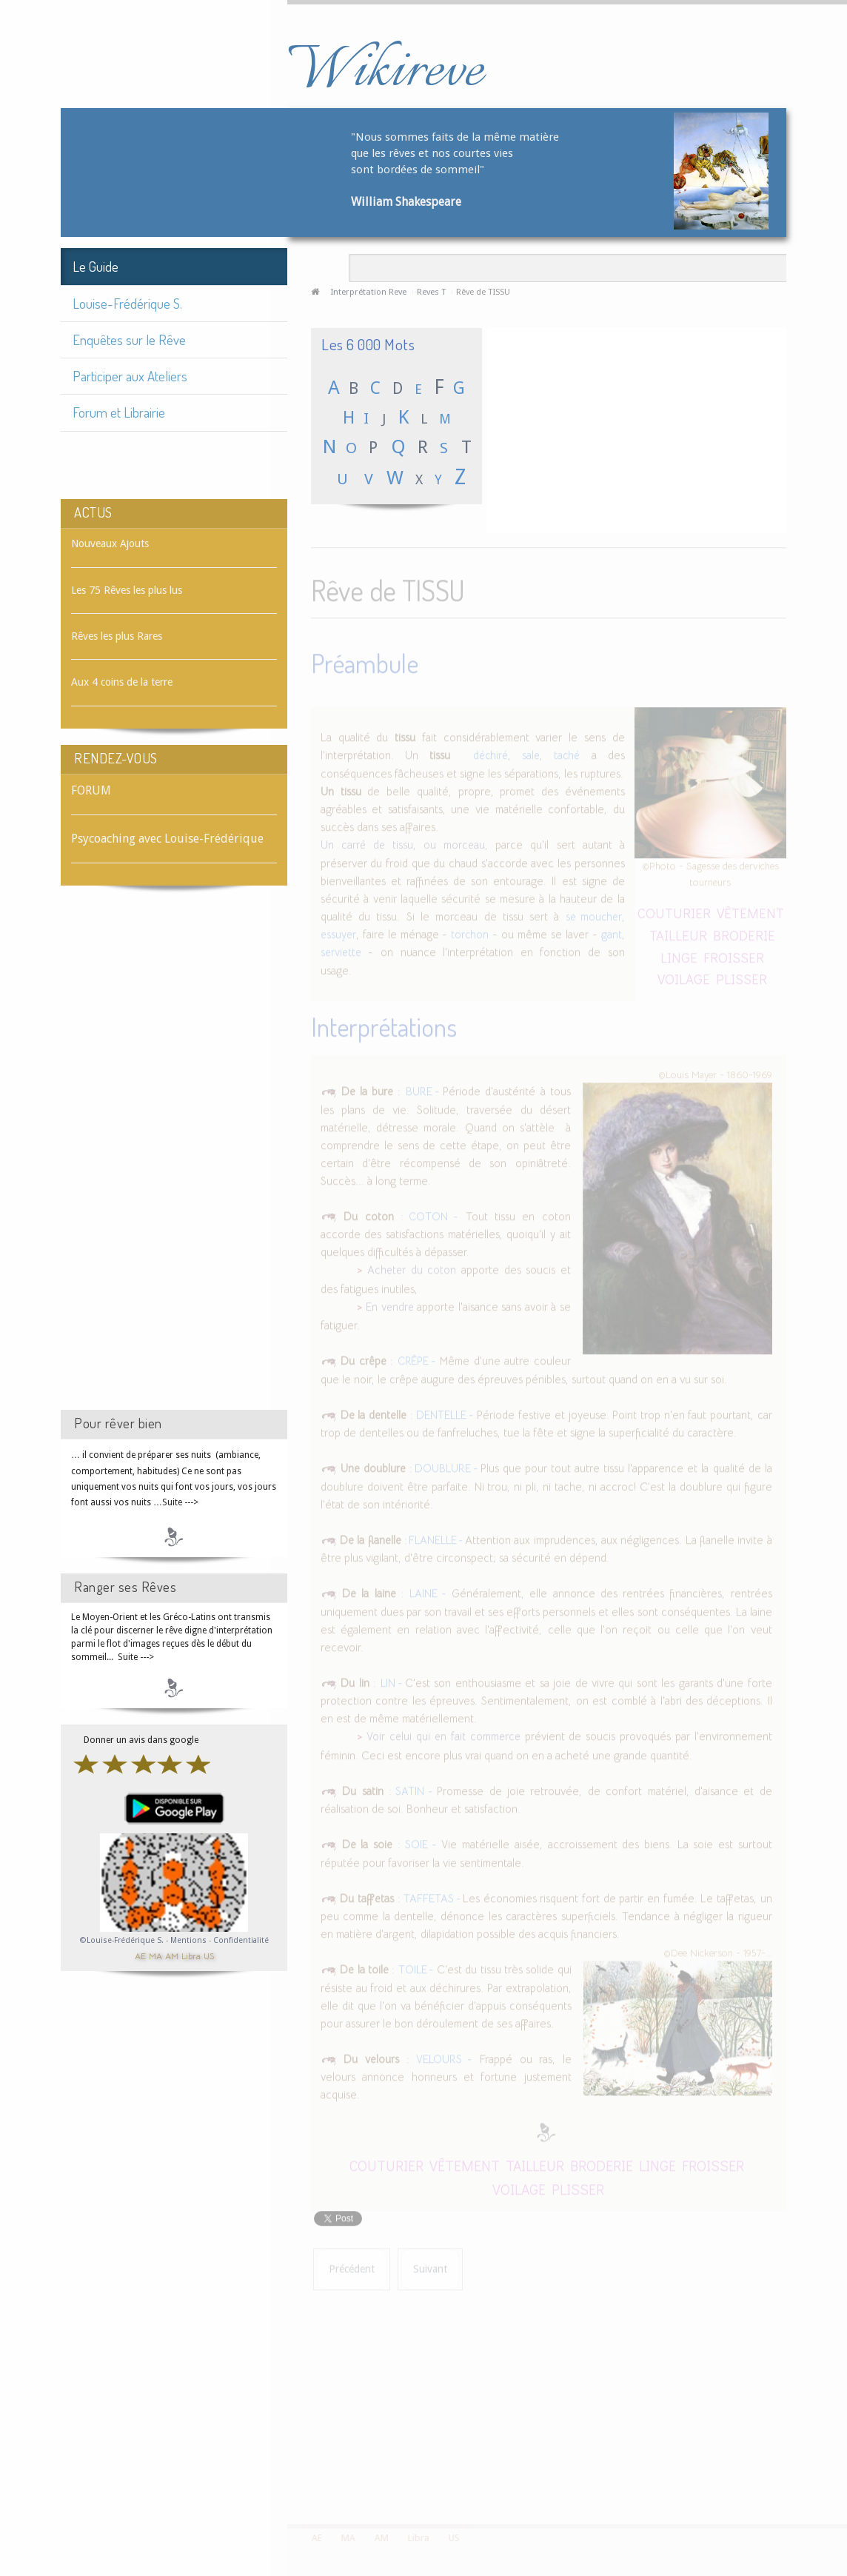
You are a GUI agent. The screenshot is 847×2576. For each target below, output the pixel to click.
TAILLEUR (678, 932)
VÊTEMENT (750, 909)
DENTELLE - (444, 1412)
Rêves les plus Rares (116, 636)
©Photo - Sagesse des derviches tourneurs (710, 871)
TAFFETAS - (433, 1895)
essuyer (338, 931)
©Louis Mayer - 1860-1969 (715, 1071)
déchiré (490, 753)
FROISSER (733, 954)
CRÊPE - (417, 1358)
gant (611, 931)
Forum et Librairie (119, 412)
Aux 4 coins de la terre (122, 682)
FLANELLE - (436, 1537)
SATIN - (414, 1788)
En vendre (390, 1304)
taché (567, 753)
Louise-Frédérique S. (127, 303)
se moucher (594, 913)
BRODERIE (744, 932)
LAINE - (427, 1591)
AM (171, 1955)
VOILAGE (683, 976)
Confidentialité (241, 1940)
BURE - (424, 1088)
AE (140, 1955)
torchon (470, 931)
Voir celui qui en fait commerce (443, 1734)
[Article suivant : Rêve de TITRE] (430, 2266)
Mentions (189, 1940)
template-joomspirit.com (842, 2469)
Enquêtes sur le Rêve (129, 339)
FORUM (91, 790)
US (209, 1955)
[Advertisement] (174, 1161)
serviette (341, 950)
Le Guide (95, 266)
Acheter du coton (411, 1267)
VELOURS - (444, 2056)
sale (531, 753)
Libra (191, 1955)
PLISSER (741, 976)
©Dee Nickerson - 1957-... (717, 1950)
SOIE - (420, 1842)
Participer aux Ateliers (130, 375)
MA (155, 1955)
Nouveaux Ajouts (110, 543)
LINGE (678, 954)
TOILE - (416, 1967)
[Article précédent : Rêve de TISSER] (351, 2266)
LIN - (393, 1680)
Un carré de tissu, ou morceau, (404, 842)
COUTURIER (674, 909)
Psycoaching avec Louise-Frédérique (167, 839)
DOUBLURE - (446, 1466)
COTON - (431, 1213)
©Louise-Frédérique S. (122, 1940)
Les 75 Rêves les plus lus (126, 590)
